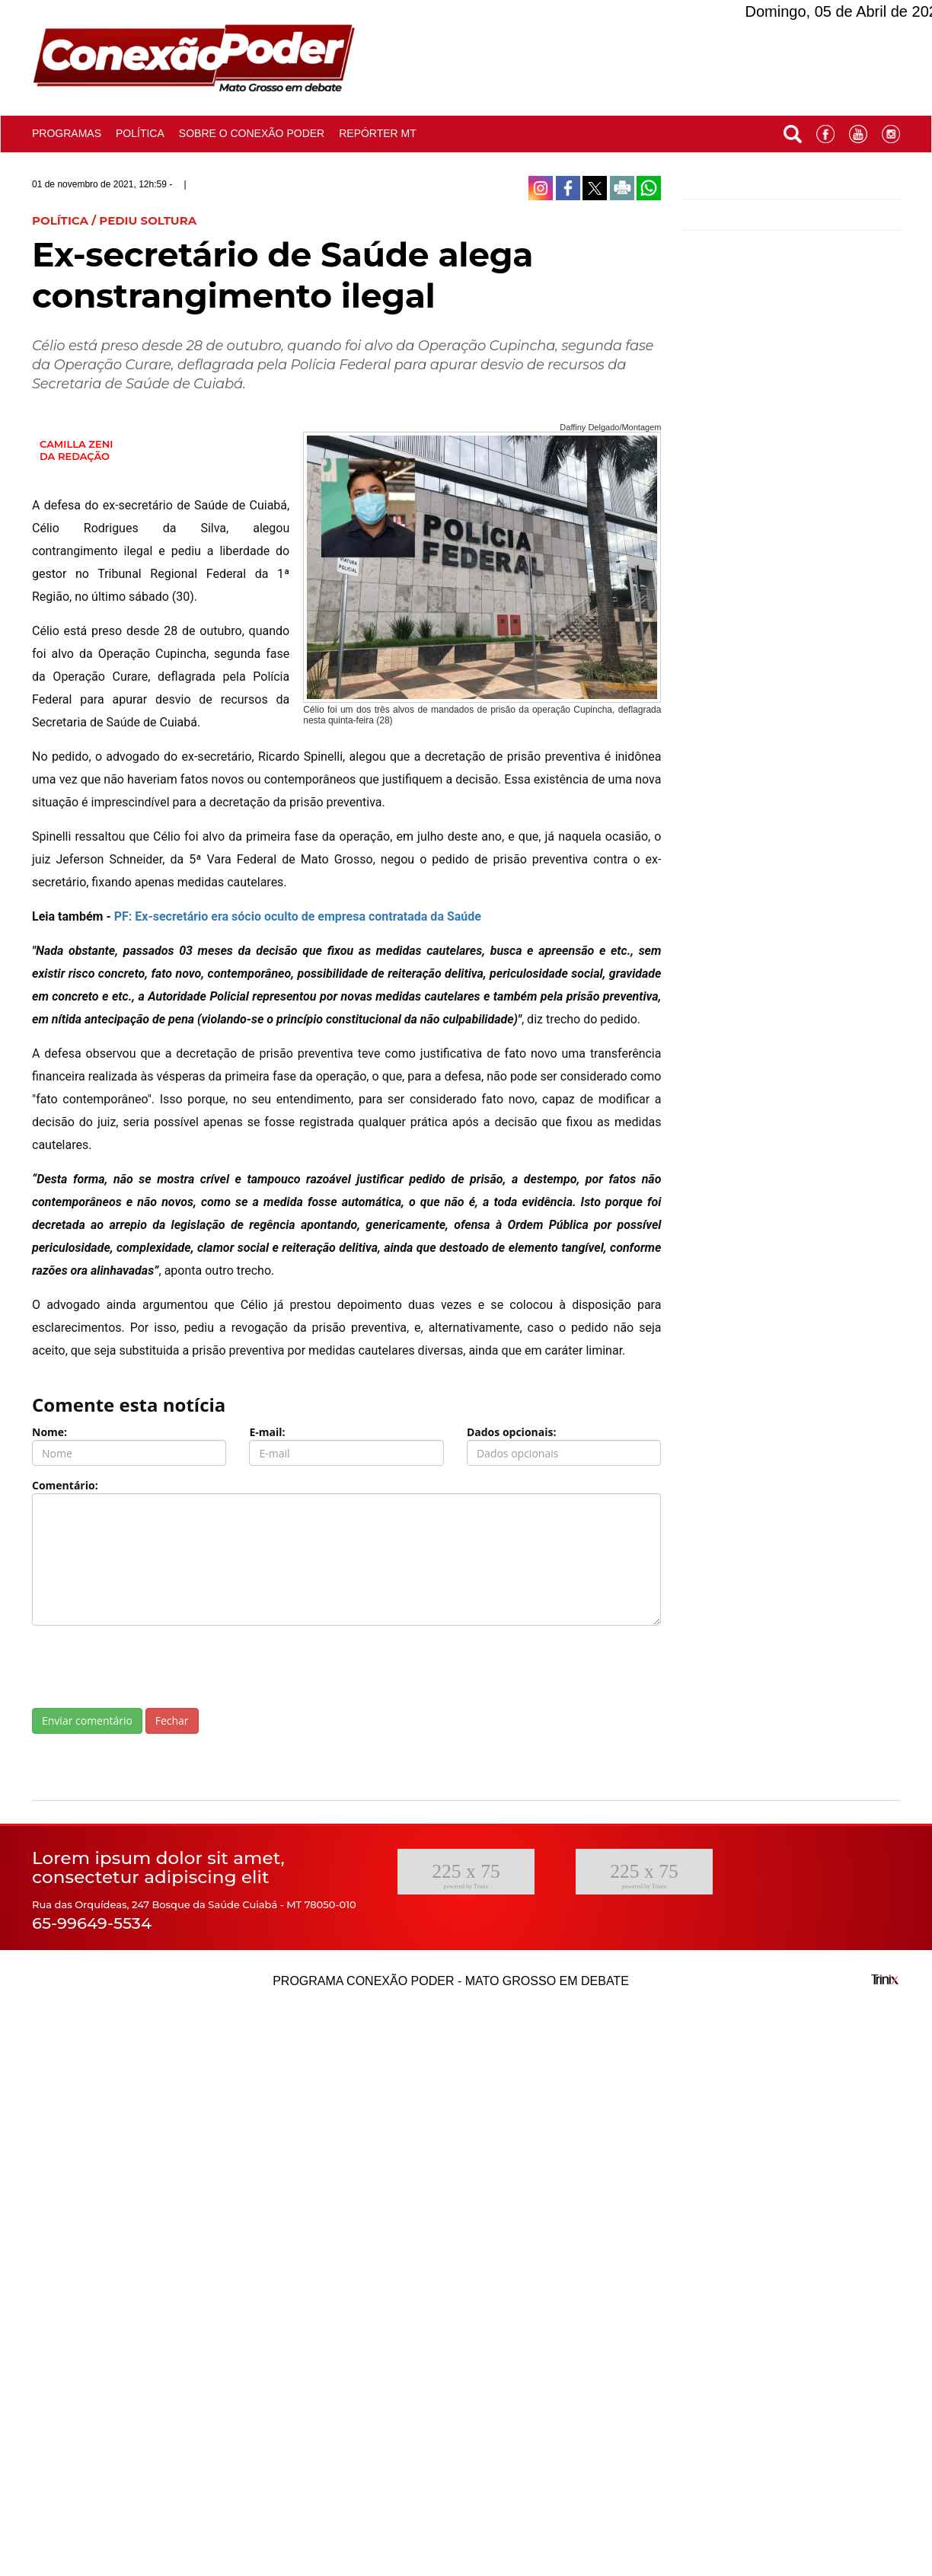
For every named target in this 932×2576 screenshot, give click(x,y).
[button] (793, 130)
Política (140, 133)
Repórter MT (378, 133)
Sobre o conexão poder (251, 133)
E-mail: (267, 1432)
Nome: (49, 1432)
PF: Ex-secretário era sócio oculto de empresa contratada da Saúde (297, 916)
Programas (66, 133)
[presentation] (147, 1667)
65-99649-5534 (92, 1923)
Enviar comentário (87, 1720)
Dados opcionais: (512, 1432)
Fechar (172, 1720)
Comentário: (65, 1485)
